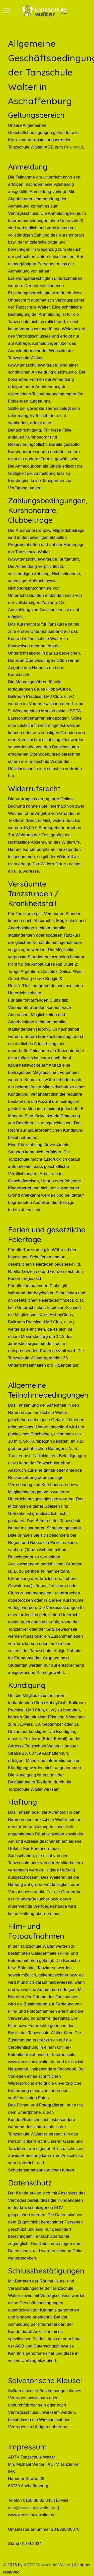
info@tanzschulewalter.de (32, 2507)
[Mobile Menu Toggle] (7, 10)
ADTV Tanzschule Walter (47, 2564)
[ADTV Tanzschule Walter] (44, 11)
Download (73, 147)
